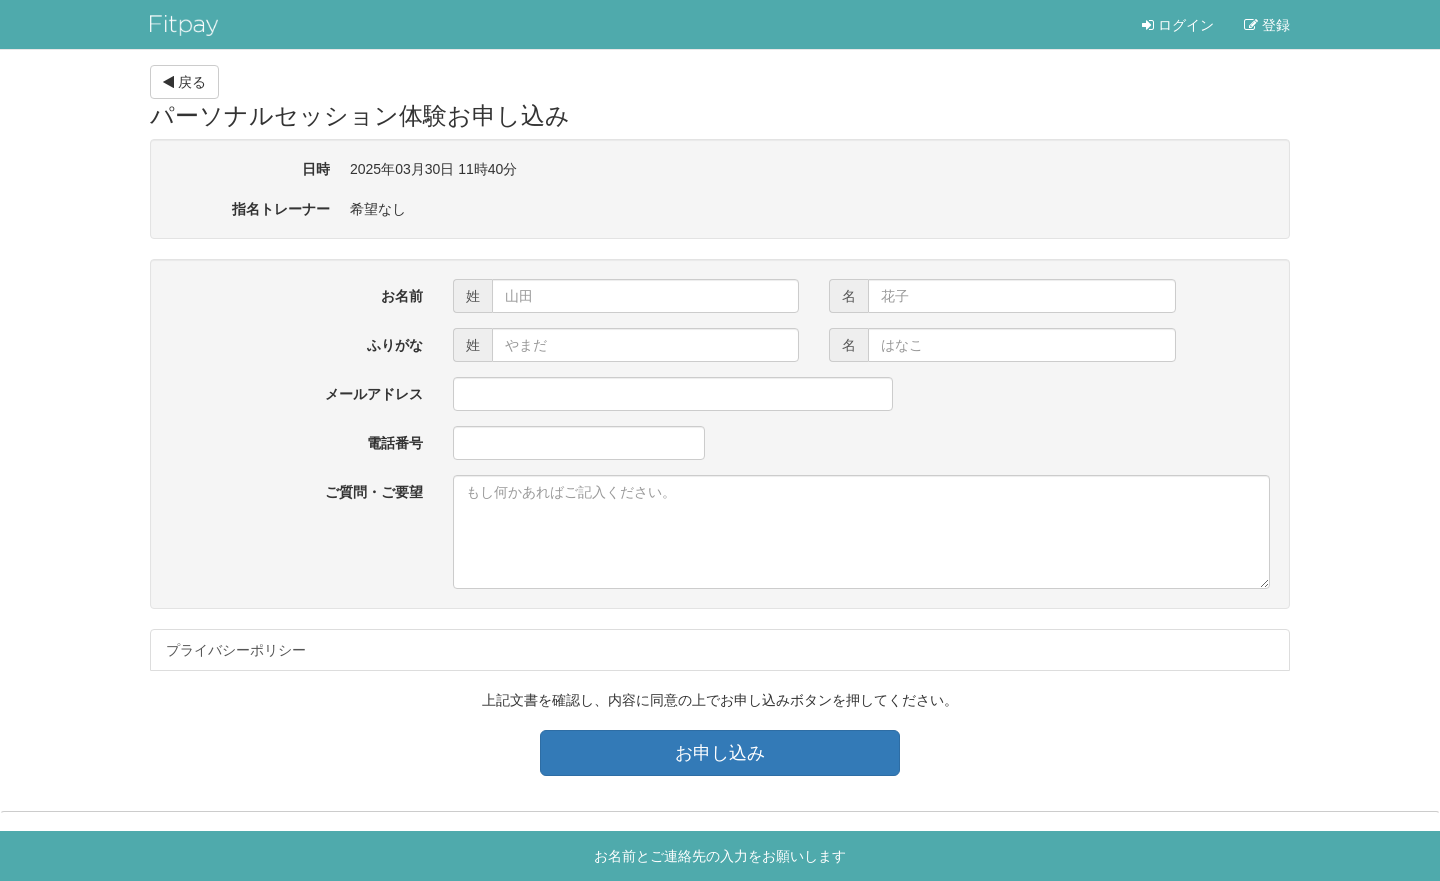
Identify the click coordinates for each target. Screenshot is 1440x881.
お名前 (402, 296)
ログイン (1178, 25)
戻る (184, 82)
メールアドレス (374, 394)
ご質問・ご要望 (374, 492)
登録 (1267, 25)
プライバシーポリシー (236, 650)
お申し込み (720, 753)
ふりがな (395, 345)
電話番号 (395, 443)
